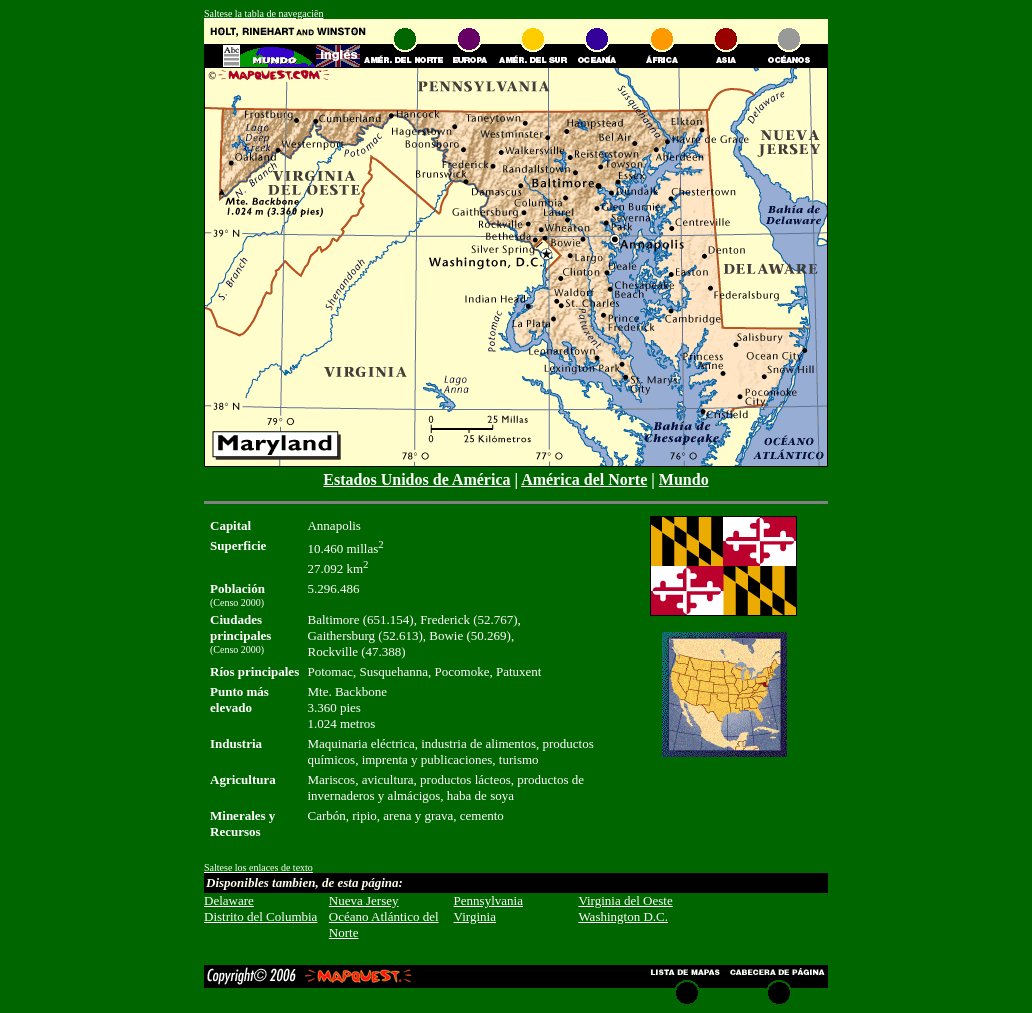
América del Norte (584, 479)
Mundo (684, 479)
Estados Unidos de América (416, 479)
